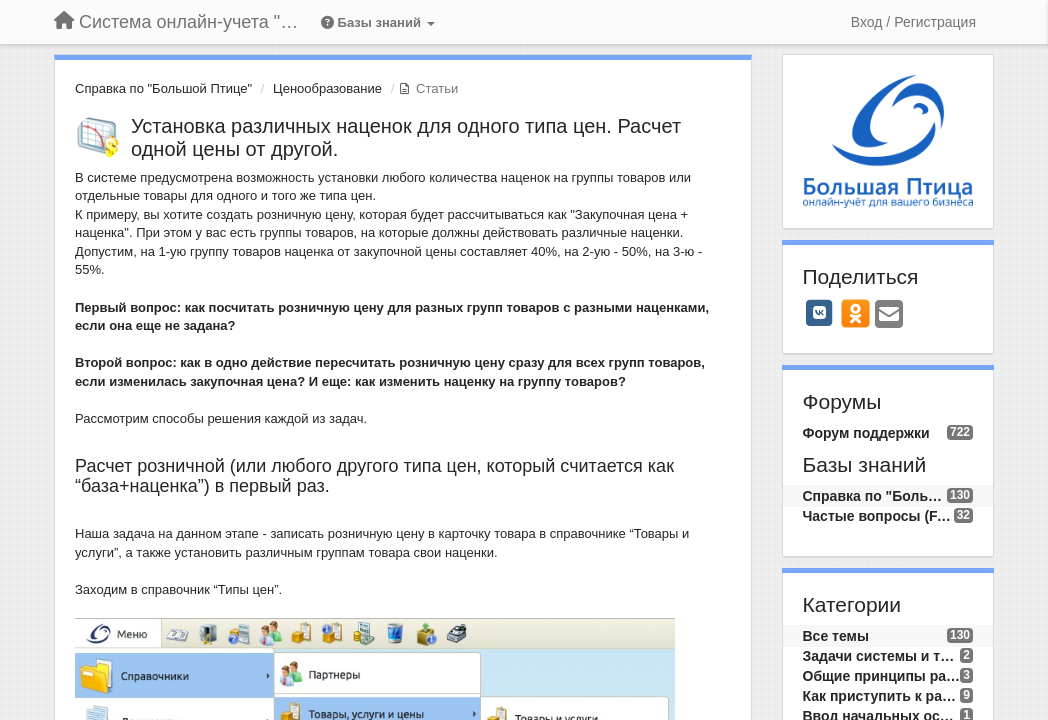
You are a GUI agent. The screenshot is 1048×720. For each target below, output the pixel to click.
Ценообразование (327, 88)
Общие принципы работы (882, 676)
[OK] (855, 313)
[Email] (889, 315)
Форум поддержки (866, 433)
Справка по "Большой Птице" (163, 88)
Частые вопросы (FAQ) (878, 516)
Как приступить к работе (882, 696)
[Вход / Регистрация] (913, 22)
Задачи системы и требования (882, 656)
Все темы (836, 636)
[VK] (820, 313)
